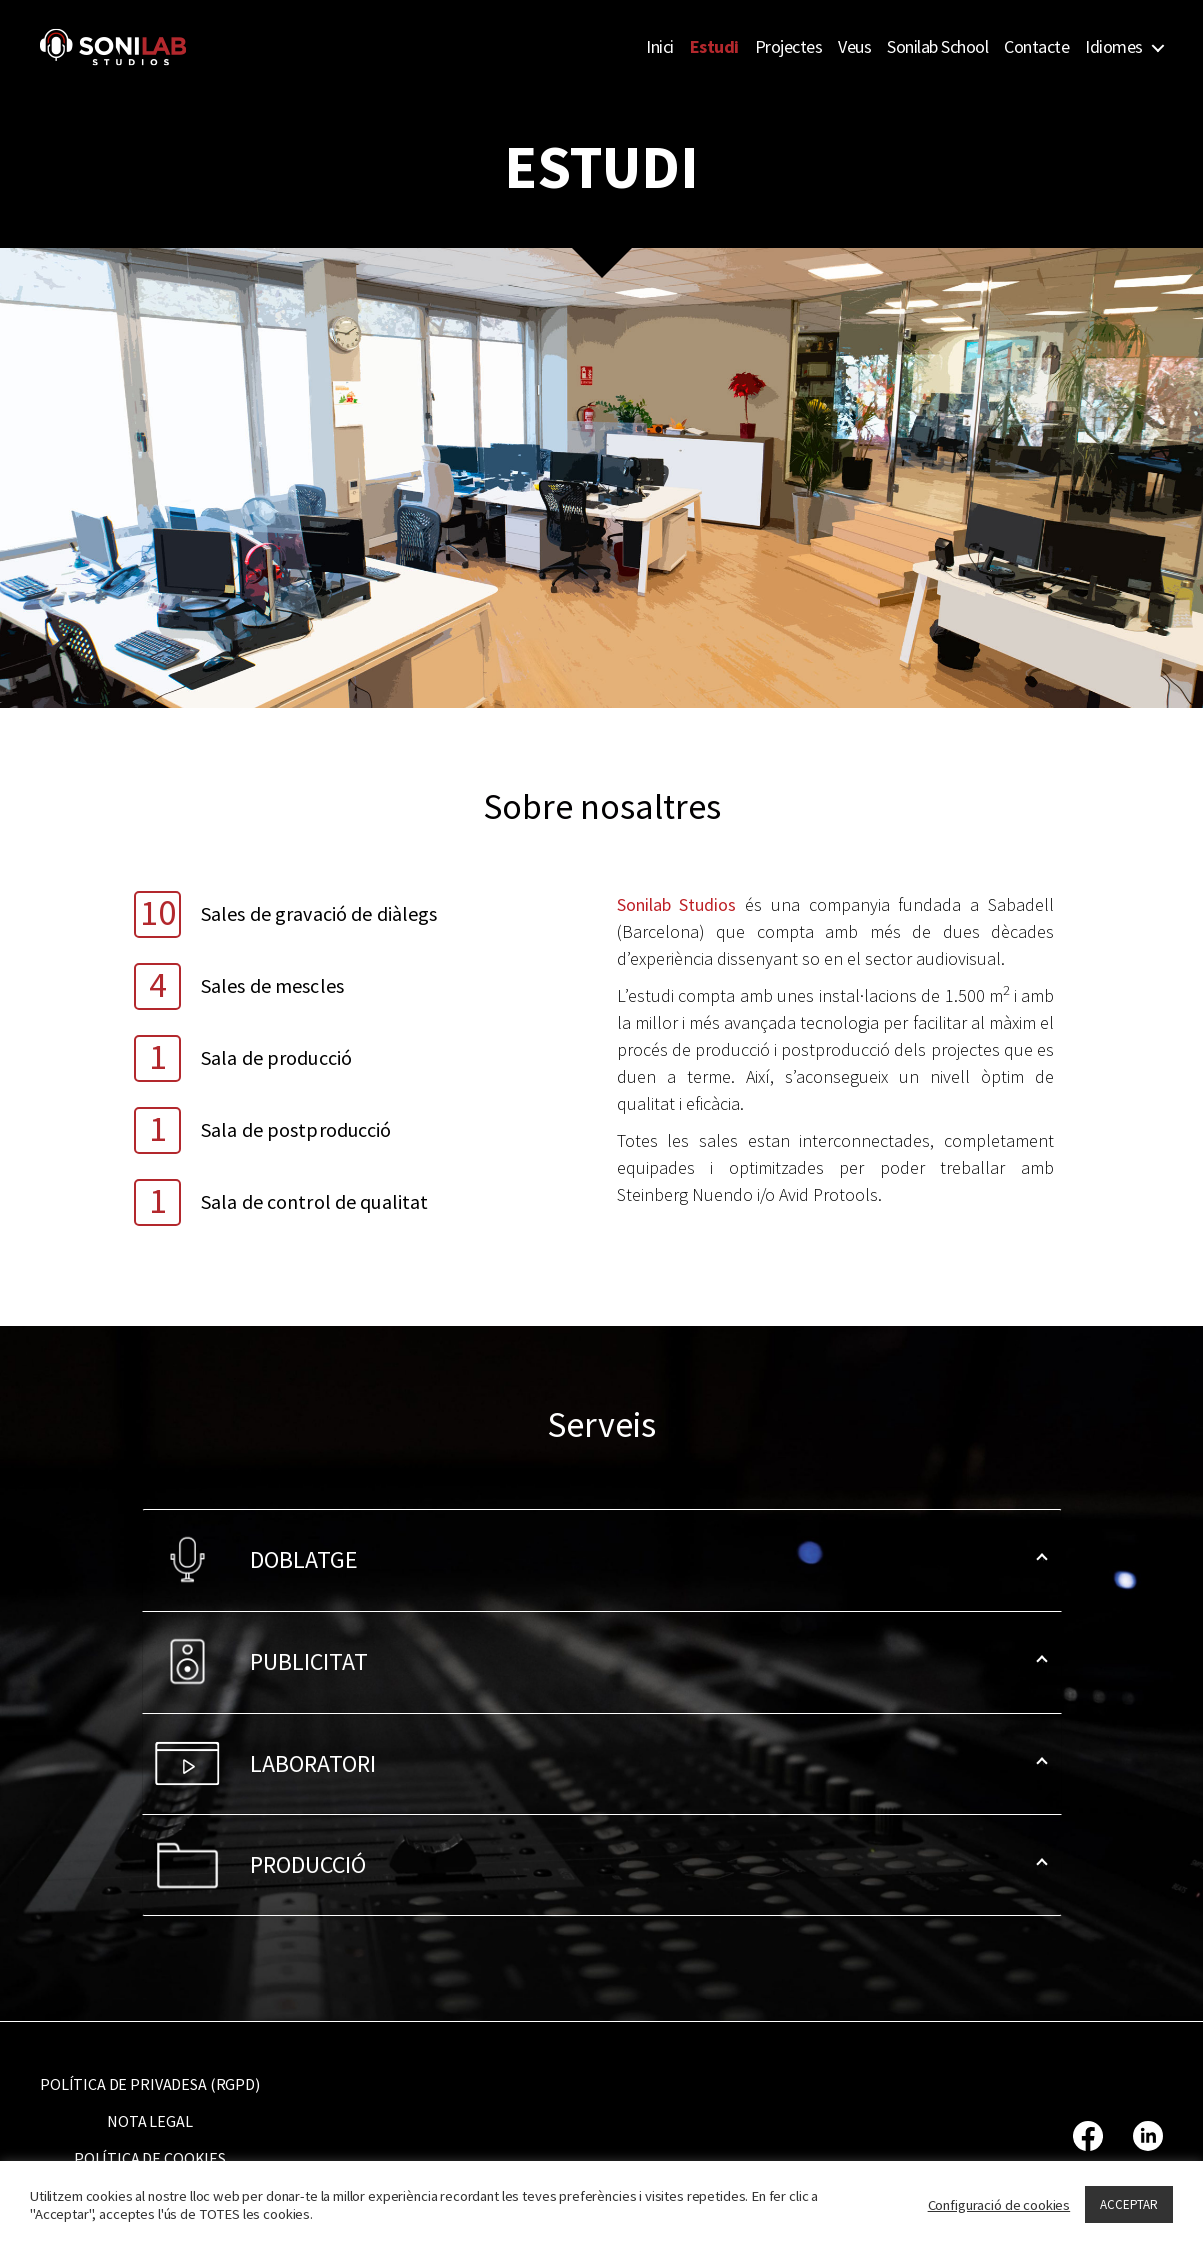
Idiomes (1114, 47)
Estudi (714, 47)
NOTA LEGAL (150, 2121)
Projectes (789, 47)
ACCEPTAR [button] (1129, 2204)
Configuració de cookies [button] (999, 2205)
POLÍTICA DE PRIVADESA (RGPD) (150, 2084)
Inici (660, 47)
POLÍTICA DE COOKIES (150, 2158)
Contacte (1036, 47)
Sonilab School (937, 47)
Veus (854, 47)
